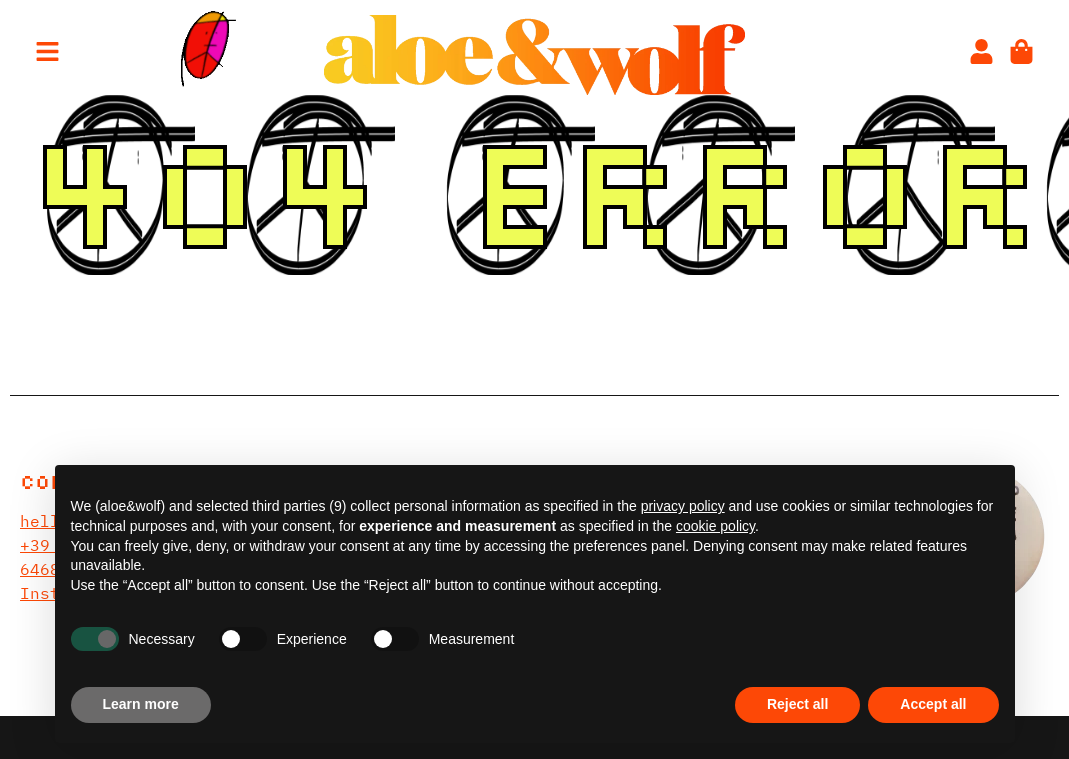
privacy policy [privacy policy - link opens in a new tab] (683, 506)
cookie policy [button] (715, 526)
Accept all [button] (933, 704)
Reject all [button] (797, 704)
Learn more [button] (141, 704)
